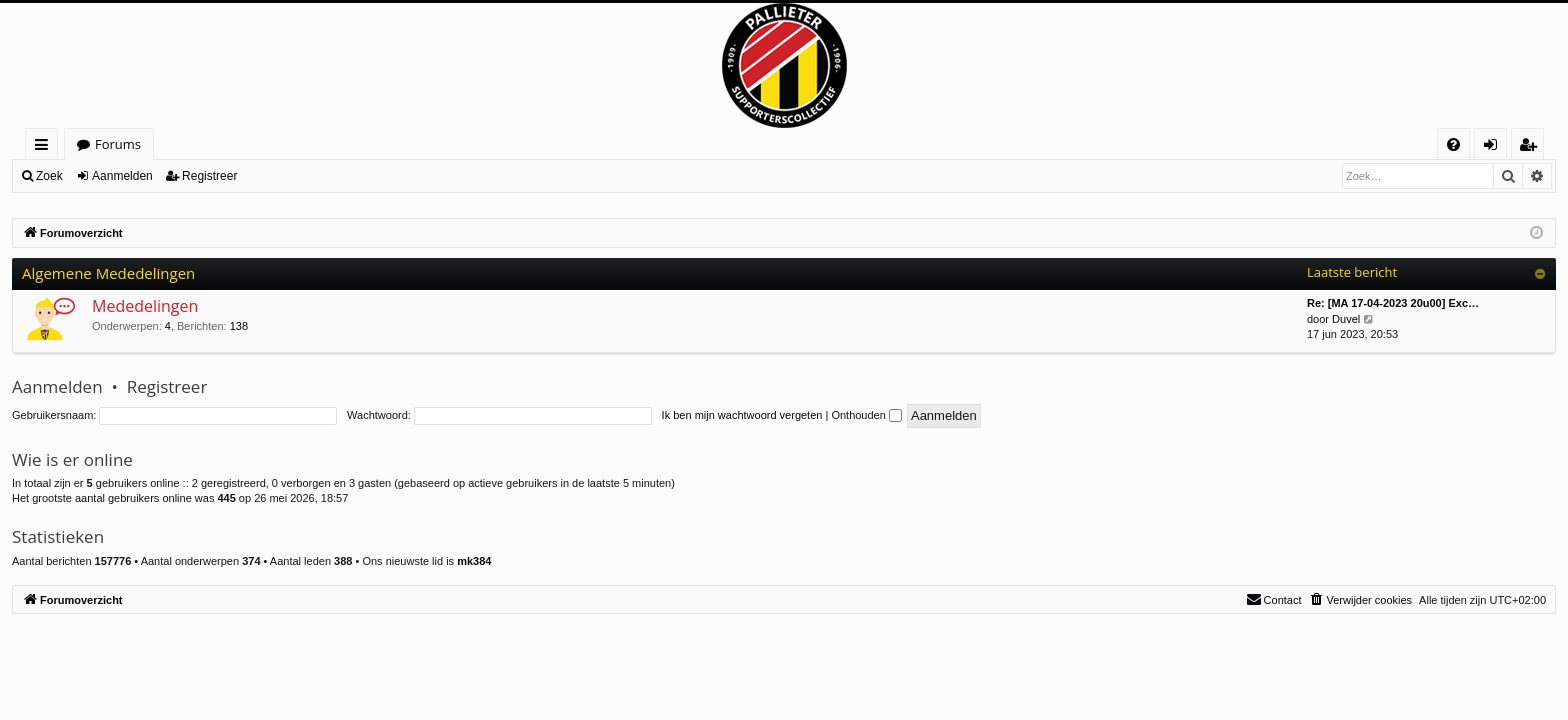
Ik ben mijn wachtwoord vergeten (742, 415)
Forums (118, 144)
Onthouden (866, 415)
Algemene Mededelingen (108, 273)
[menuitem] (1453, 144)
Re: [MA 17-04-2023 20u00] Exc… (1393, 303)
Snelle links (45, 147)
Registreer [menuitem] (1532, 147)
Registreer (209, 176)
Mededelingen (145, 306)
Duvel (1346, 319)
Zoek (49, 176)
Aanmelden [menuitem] (1496, 147)
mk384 (474, 561)
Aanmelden (122, 176)
